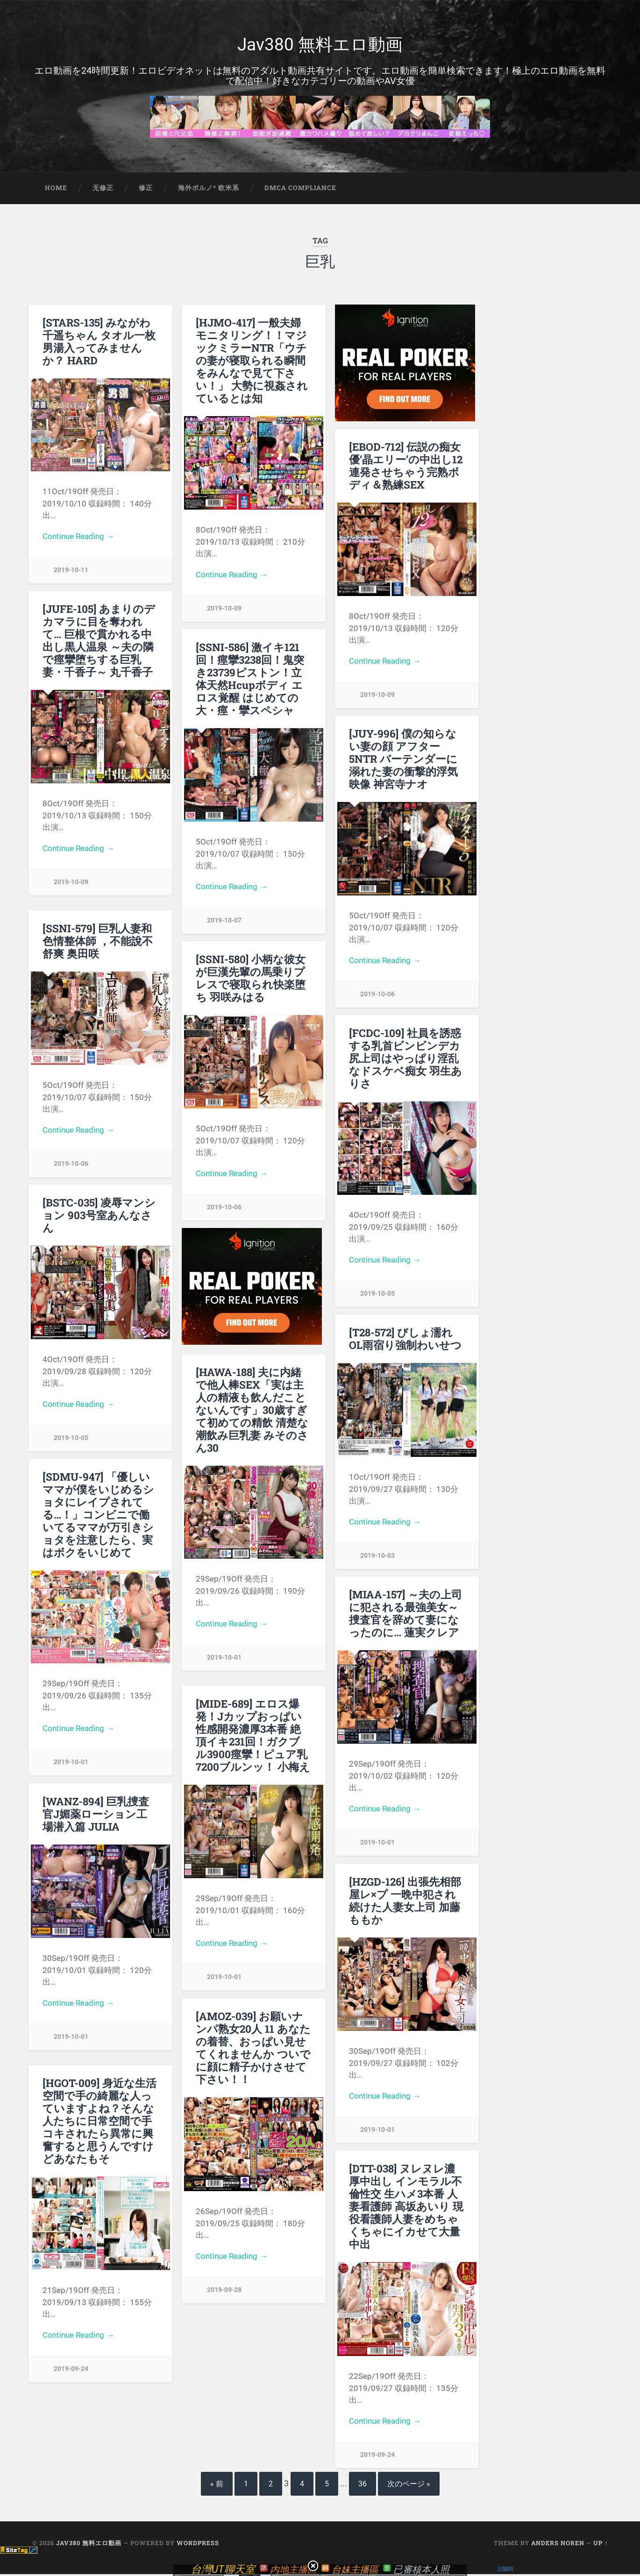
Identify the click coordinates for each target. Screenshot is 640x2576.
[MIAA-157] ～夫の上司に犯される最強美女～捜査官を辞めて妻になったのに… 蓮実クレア (405, 1615)
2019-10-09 (224, 610)
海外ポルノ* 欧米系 (208, 189)
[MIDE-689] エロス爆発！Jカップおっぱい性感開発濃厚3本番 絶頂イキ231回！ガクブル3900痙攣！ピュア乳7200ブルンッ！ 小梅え (253, 1736)
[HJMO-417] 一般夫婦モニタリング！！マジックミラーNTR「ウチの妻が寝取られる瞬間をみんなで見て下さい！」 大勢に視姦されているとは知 (252, 362)
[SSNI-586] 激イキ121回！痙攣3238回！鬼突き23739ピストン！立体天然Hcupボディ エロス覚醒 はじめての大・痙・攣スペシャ (250, 680)
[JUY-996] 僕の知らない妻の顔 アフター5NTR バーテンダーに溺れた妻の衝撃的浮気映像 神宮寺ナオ (403, 760)
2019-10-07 (224, 922)
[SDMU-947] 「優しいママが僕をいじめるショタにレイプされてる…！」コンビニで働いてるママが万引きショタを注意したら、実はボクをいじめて (98, 1516)
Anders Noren (557, 2544)
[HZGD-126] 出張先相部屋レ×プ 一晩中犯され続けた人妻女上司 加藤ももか (405, 1902)
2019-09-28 (224, 2292)
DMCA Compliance (300, 189)
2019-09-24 (71, 2371)
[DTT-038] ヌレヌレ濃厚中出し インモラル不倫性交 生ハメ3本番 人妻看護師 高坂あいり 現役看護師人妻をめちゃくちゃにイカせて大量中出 (406, 2208)
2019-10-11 (71, 572)
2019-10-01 (224, 1659)
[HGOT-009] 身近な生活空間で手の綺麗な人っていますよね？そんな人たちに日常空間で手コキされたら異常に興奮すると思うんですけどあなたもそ (99, 2122)
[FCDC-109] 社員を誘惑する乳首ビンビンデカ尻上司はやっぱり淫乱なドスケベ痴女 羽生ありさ (405, 1060)
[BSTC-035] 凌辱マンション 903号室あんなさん (99, 1216)
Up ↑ (600, 2544)
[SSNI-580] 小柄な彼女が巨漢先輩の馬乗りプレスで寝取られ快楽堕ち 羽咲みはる (251, 980)
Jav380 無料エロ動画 (320, 45)
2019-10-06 (377, 996)
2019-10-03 (377, 1557)
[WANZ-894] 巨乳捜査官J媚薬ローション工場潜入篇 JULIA (96, 1815)
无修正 (103, 189)
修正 (146, 189)
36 (362, 2485)
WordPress (198, 2544)
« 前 (216, 2485)
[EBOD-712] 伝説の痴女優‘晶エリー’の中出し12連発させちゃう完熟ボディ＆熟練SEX (405, 467)
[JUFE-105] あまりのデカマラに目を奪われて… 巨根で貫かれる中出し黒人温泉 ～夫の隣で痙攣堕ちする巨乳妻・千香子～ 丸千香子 (99, 642)
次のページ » (408, 2485)
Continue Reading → (78, 538)
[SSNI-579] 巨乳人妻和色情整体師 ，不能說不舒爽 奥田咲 (98, 942)
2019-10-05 (377, 1295)
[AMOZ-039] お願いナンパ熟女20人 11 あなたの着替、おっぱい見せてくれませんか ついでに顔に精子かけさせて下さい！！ (253, 2049)
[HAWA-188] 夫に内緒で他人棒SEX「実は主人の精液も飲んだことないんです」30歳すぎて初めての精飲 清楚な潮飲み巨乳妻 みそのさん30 (252, 1411)
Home (56, 189)
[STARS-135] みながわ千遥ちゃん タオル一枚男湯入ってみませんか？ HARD (99, 343)
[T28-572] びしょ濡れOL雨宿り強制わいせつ (405, 1340)
